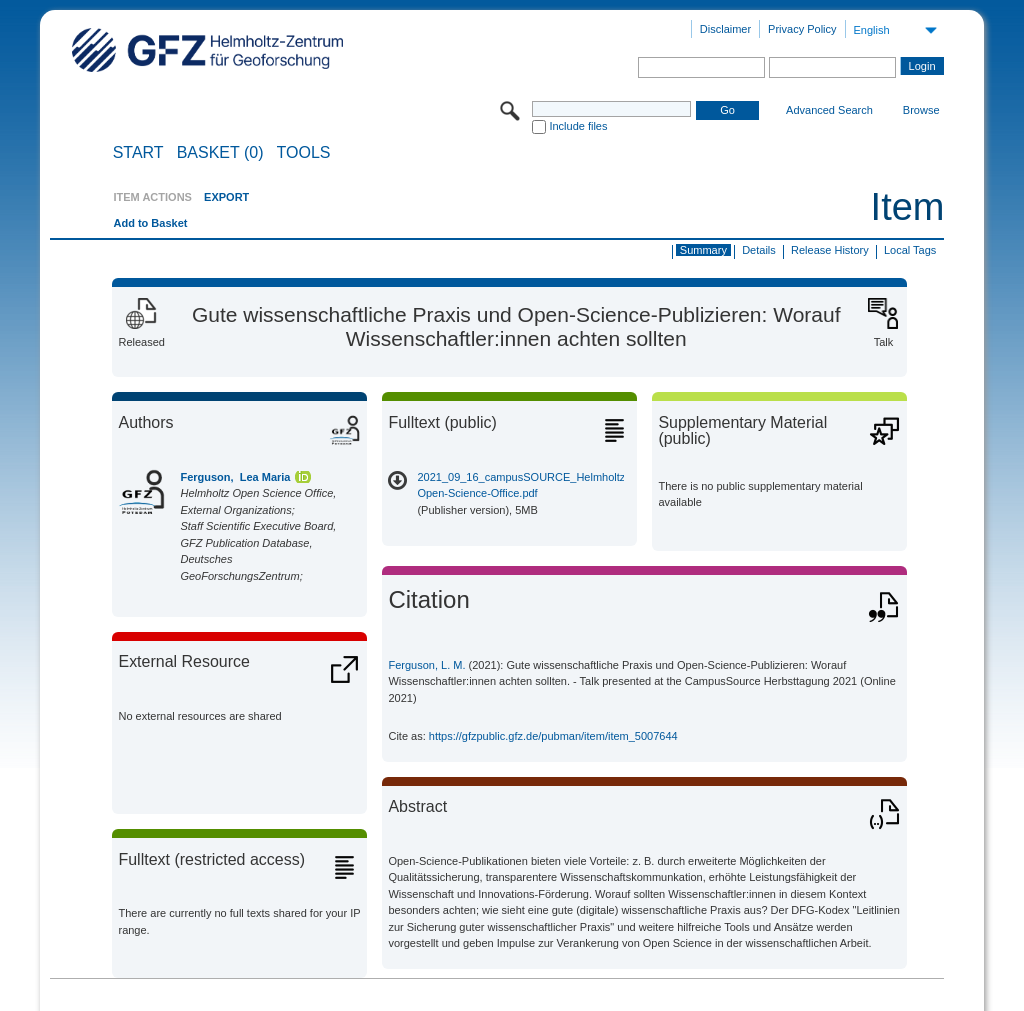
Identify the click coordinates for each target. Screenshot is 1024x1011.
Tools (304, 153)
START (138, 153)
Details (759, 250)
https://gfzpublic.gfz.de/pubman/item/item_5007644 (553, 736)
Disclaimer (725, 29)
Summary (703, 250)
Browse (921, 110)
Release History (830, 250)
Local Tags (910, 250)
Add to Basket (150, 223)
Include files (578, 126)
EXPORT (226, 197)
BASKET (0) (220, 153)
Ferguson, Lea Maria (235, 477)
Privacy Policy (802, 29)
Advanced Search (829, 110)
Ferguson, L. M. (426, 665)
